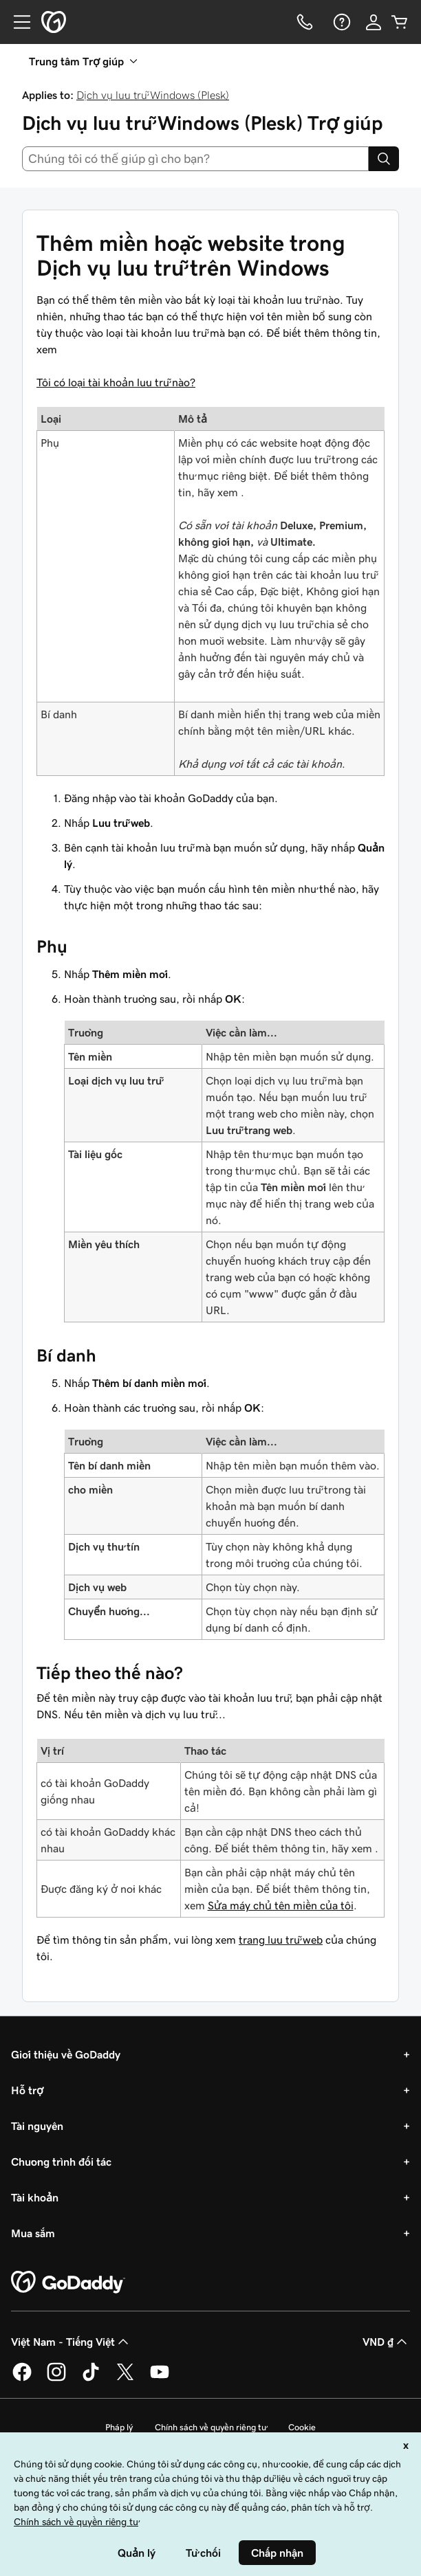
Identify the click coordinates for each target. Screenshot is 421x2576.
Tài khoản (34, 2197)
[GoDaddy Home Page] (68, 2282)
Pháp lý (119, 2427)
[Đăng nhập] (373, 22)
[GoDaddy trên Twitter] (125, 2378)
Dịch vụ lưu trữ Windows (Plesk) (152, 94)
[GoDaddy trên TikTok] (91, 2378)
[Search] (384, 158)
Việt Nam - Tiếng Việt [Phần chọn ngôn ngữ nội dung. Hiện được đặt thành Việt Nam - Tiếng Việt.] (71, 2341)
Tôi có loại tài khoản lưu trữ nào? (115, 382)
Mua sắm (33, 2233)
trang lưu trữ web (281, 1939)
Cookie (302, 2427)
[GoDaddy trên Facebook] (22, 2378)
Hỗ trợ (27, 2090)
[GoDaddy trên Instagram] (56, 2378)
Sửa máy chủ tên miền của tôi (281, 1905)
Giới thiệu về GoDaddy (65, 2054)
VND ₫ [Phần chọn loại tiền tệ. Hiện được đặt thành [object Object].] (386, 2341)
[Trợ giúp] (340, 22)
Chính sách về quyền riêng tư (210, 2427)
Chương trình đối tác (61, 2161)
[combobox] (195, 159)
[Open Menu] (16, 21)
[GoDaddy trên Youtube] (160, 2378)
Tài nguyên (37, 2125)
